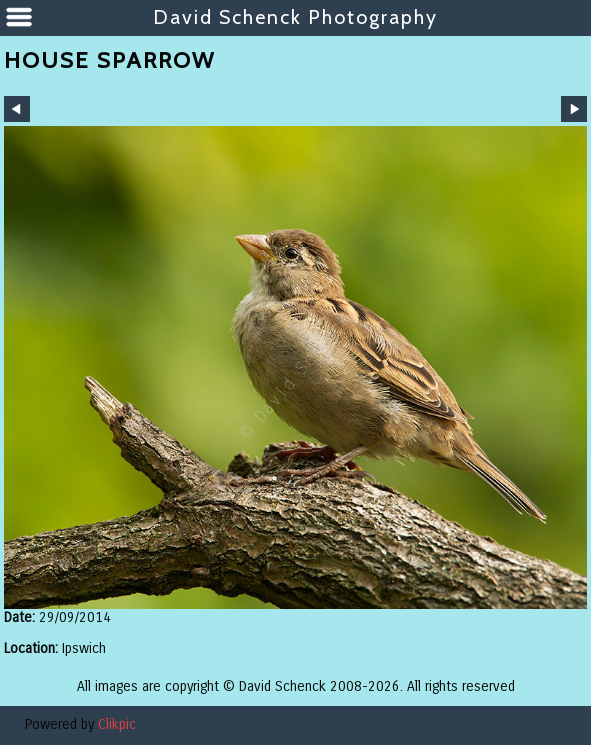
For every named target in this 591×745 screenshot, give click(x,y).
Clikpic (117, 724)
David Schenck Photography (295, 17)
